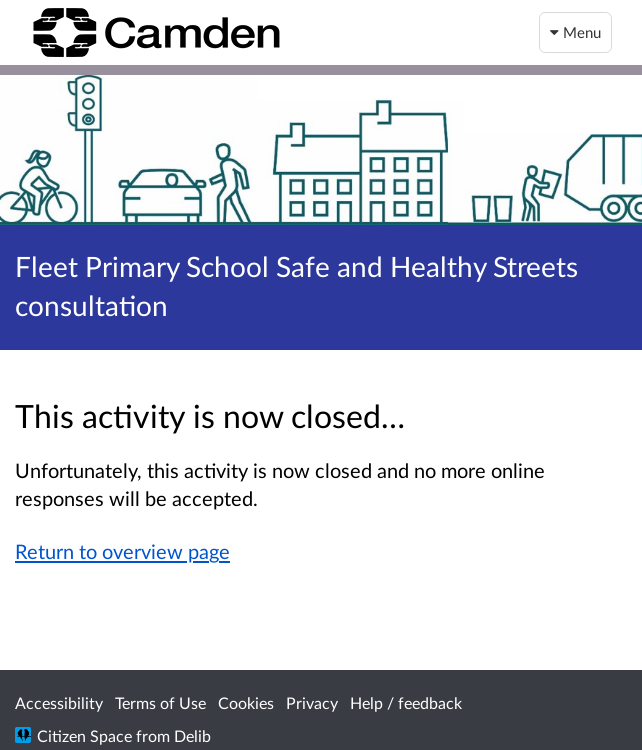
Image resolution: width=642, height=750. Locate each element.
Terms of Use (160, 702)
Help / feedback (406, 702)
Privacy (312, 702)
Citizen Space (84, 735)
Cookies (246, 702)
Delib (192, 735)
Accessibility (59, 702)
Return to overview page (122, 551)
